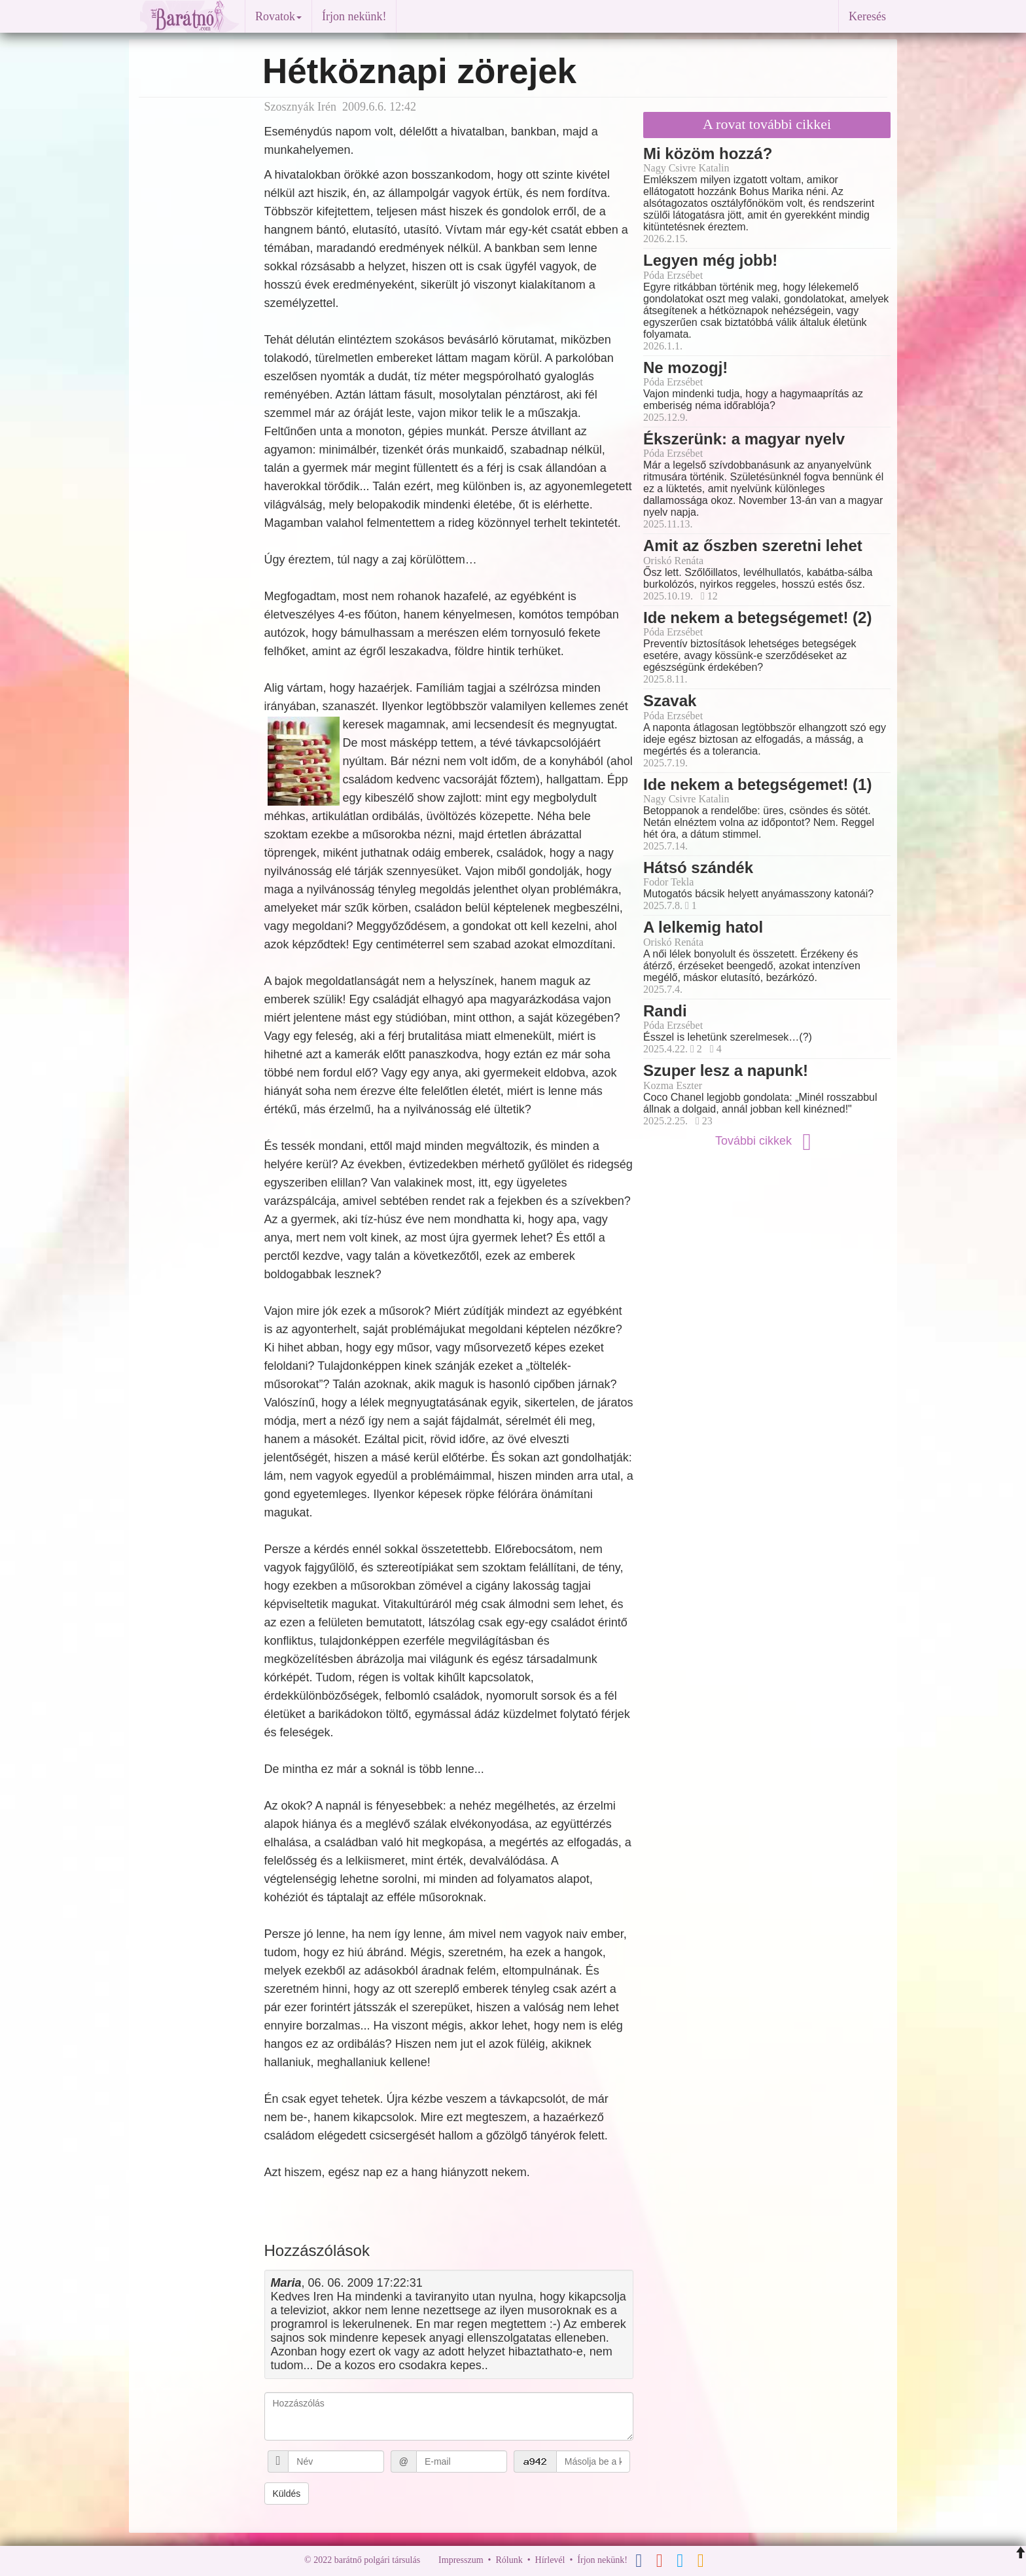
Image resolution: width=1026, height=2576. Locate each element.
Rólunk (508, 2560)
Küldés (287, 2493)
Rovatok (278, 16)
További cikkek (767, 1140)
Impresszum (460, 2560)
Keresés (867, 16)
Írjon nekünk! (354, 16)
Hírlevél (550, 2560)
